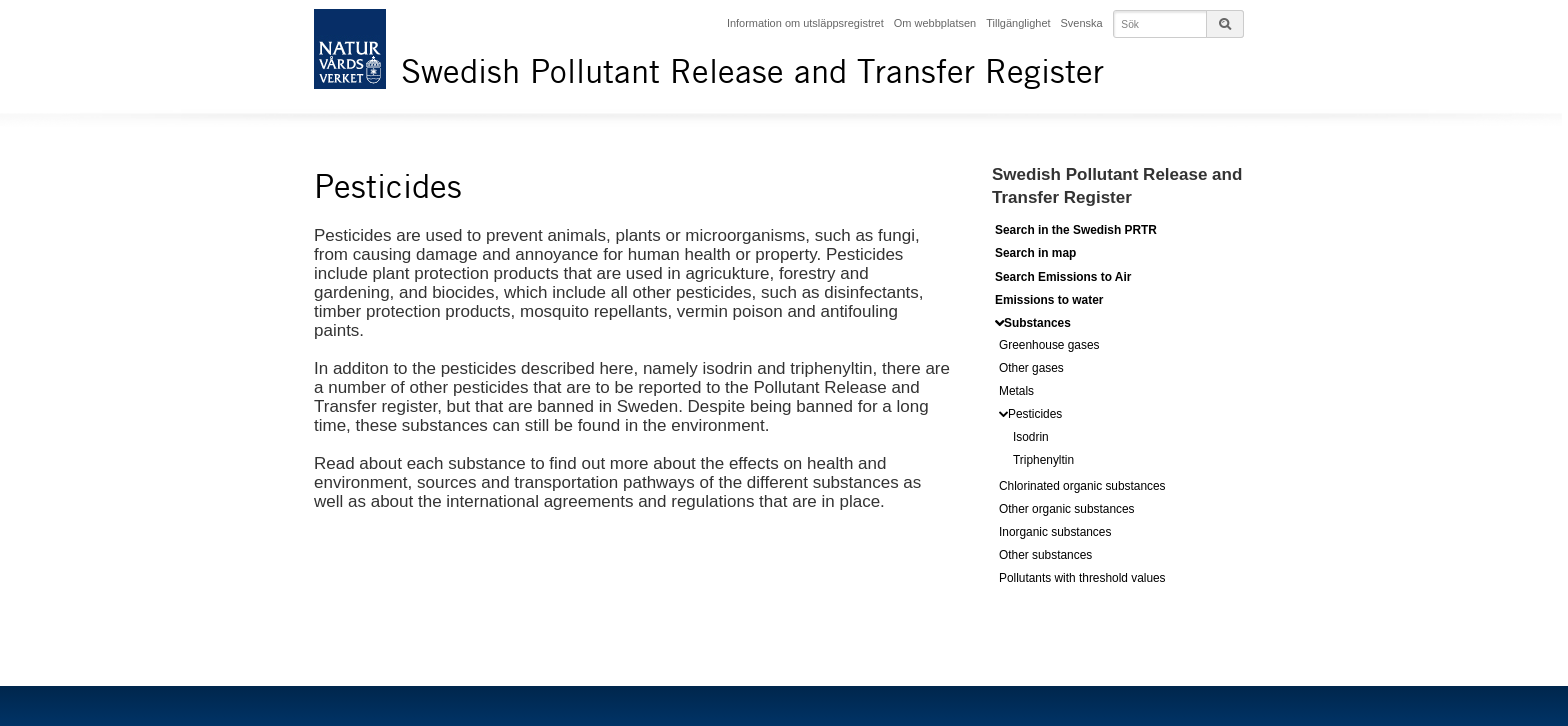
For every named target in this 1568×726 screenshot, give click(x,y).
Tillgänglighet (1018, 23)
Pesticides (1035, 414)
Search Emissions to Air (1063, 277)
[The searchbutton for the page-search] (1225, 24)
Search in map (1035, 253)
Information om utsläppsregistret (805, 23)
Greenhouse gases (1049, 345)
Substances (1037, 323)
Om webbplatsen (935, 23)
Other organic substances (1067, 509)
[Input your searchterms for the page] (1178, 24)
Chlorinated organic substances (1082, 486)
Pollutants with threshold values (1082, 578)
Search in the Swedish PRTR (1076, 230)
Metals (1016, 391)
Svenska (1082, 23)
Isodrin (1031, 437)
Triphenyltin (1043, 460)
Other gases (1031, 368)
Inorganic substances (1055, 532)
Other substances (1045, 555)
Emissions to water (1049, 300)
